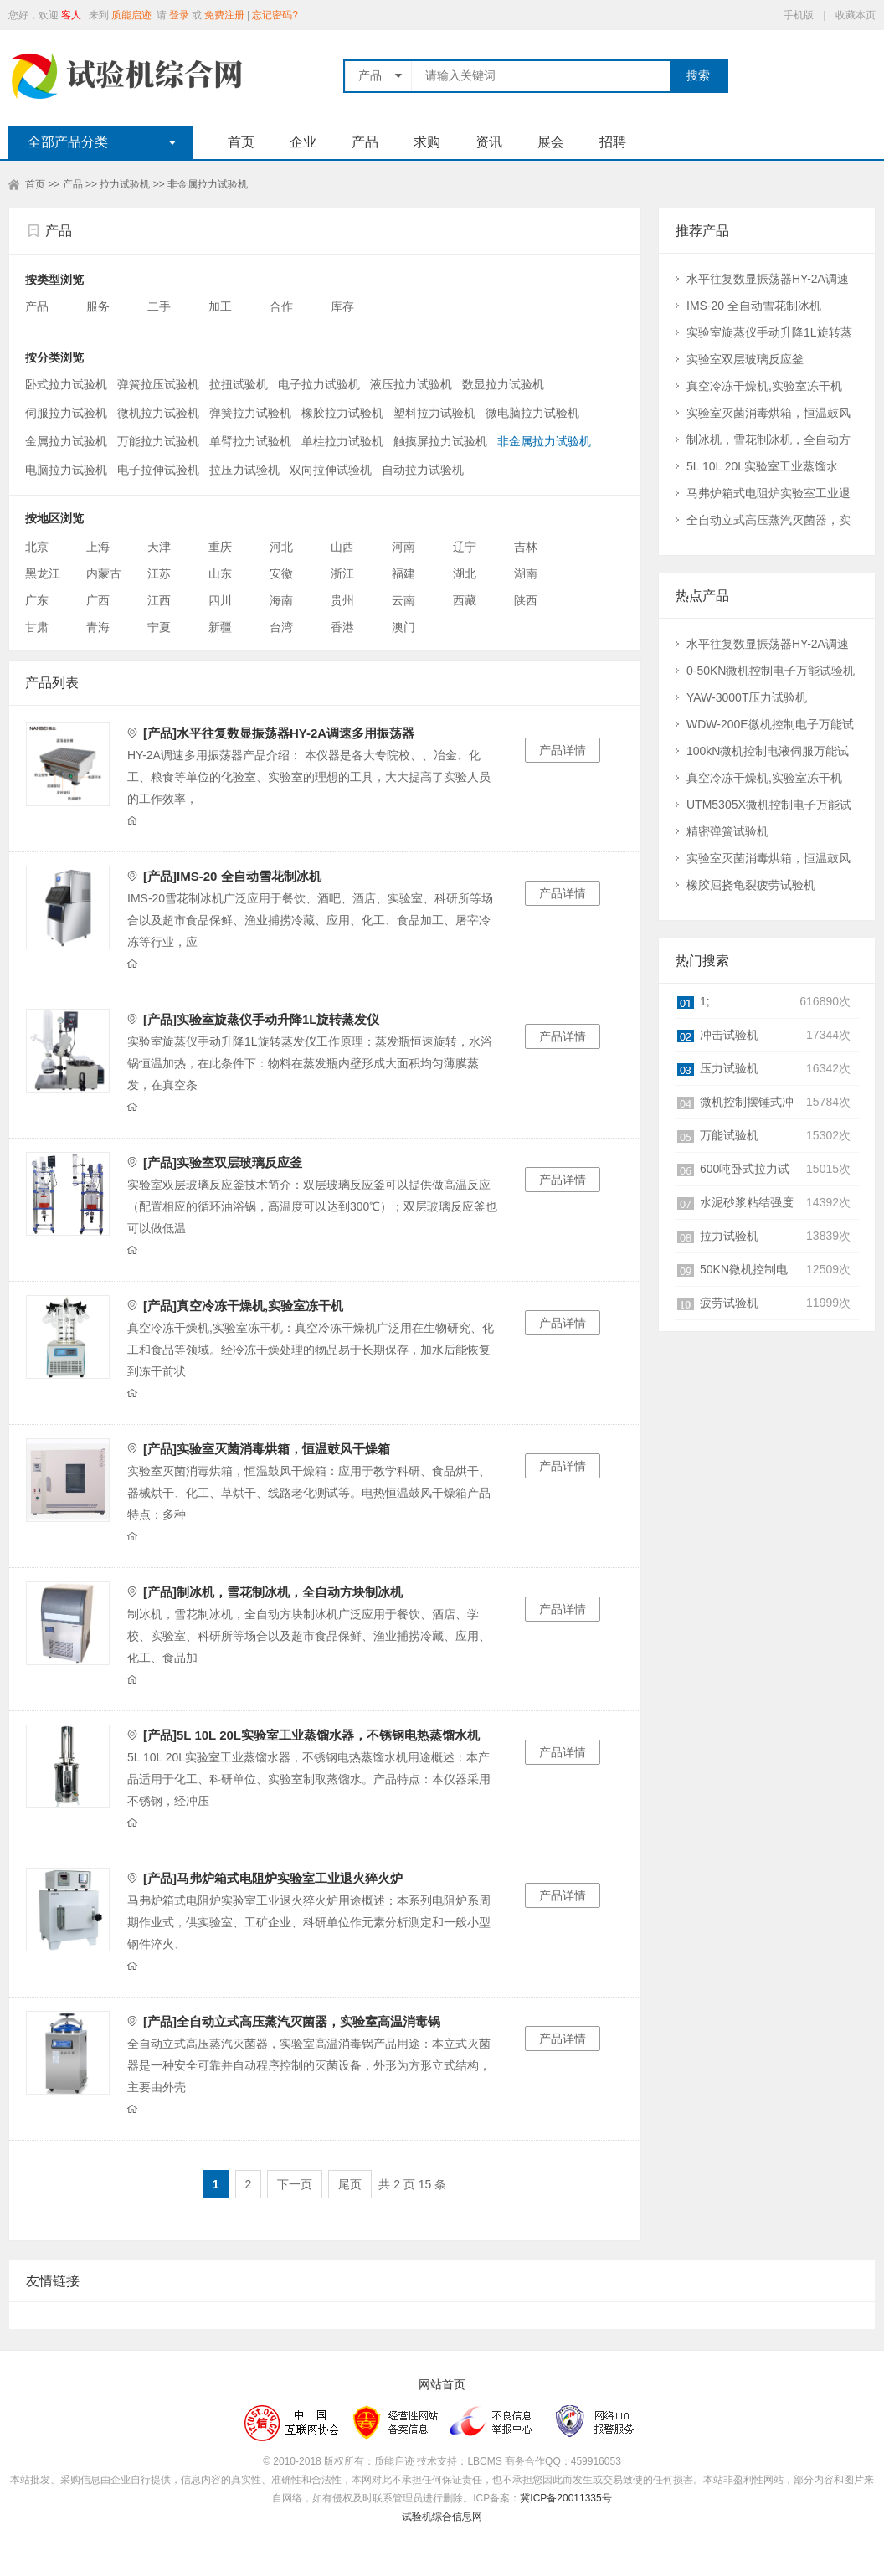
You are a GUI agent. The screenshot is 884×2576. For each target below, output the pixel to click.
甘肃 (37, 627)
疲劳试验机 (729, 1302)
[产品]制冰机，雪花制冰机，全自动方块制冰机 (273, 1592)
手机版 (799, 15)
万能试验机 (729, 1135)
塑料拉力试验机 (434, 412)
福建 (403, 573)
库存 (344, 306)
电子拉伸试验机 (158, 469)
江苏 (159, 573)
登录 (179, 15)
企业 (303, 142)
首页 (241, 142)
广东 (37, 600)
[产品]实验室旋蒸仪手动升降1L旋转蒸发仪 (261, 1019)
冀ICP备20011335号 (565, 2498)
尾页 (350, 2184)
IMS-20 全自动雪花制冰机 (753, 305)
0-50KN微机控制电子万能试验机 (770, 670)
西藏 (464, 600)
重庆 (220, 546)
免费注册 (224, 15)
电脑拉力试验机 (66, 469)
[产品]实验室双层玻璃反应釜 (222, 1162)
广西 (98, 600)
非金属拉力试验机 (207, 184)
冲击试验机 (729, 1034)
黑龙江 (42, 573)
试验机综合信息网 (442, 2516)
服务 (99, 306)
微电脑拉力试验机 (532, 412)
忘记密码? (275, 15)
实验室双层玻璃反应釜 (745, 359)
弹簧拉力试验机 (250, 412)
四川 (220, 600)
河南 (403, 546)
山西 (342, 546)
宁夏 (159, 627)
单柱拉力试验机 (342, 441)
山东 (220, 573)
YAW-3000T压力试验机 (746, 697)
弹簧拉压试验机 (158, 384)
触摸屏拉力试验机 (440, 441)
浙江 (342, 573)
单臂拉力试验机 (250, 441)
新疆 (220, 627)
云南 (403, 600)
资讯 (488, 142)
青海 (98, 627)
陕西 (525, 600)
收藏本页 (855, 15)
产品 (365, 142)
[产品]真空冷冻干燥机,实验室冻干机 (243, 1305)
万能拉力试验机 (158, 441)
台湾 (281, 627)
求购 (427, 142)
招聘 (612, 142)
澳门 (403, 627)
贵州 (342, 600)
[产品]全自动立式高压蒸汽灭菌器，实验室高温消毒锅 (291, 2021)
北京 (37, 546)
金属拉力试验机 (66, 441)
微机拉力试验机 (158, 412)
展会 (550, 142)
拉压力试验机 (244, 469)
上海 (98, 546)
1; (705, 1001)
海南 (281, 600)
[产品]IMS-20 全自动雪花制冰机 (232, 876)
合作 (283, 306)
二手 (160, 306)
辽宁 (464, 546)
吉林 (525, 546)
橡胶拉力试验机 (342, 412)
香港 (342, 627)
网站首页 (442, 2384)
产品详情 (562, 750)
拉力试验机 (125, 184)
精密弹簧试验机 (727, 831)
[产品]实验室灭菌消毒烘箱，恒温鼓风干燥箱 (266, 1449)
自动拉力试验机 (423, 469)
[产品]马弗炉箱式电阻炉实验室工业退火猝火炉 (273, 1878)
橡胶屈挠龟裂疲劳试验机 (750, 885)
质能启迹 (131, 15)
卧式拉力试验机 (66, 384)
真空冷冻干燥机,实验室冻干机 (764, 386)
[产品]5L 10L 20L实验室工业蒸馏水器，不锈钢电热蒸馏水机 (311, 1735)
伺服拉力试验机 (66, 412)
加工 (221, 306)
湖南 (525, 573)
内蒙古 (103, 573)
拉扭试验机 (238, 384)
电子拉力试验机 (319, 384)
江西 (159, 600)
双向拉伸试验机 (331, 469)
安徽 (281, 573)
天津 (159, 546)
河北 (281, 546)
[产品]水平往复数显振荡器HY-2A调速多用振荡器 (278, 733)
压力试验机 (729, 1068)
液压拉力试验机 (411, 384)
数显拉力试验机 (503, 384)
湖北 (464, 573)
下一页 (294, 2184)
